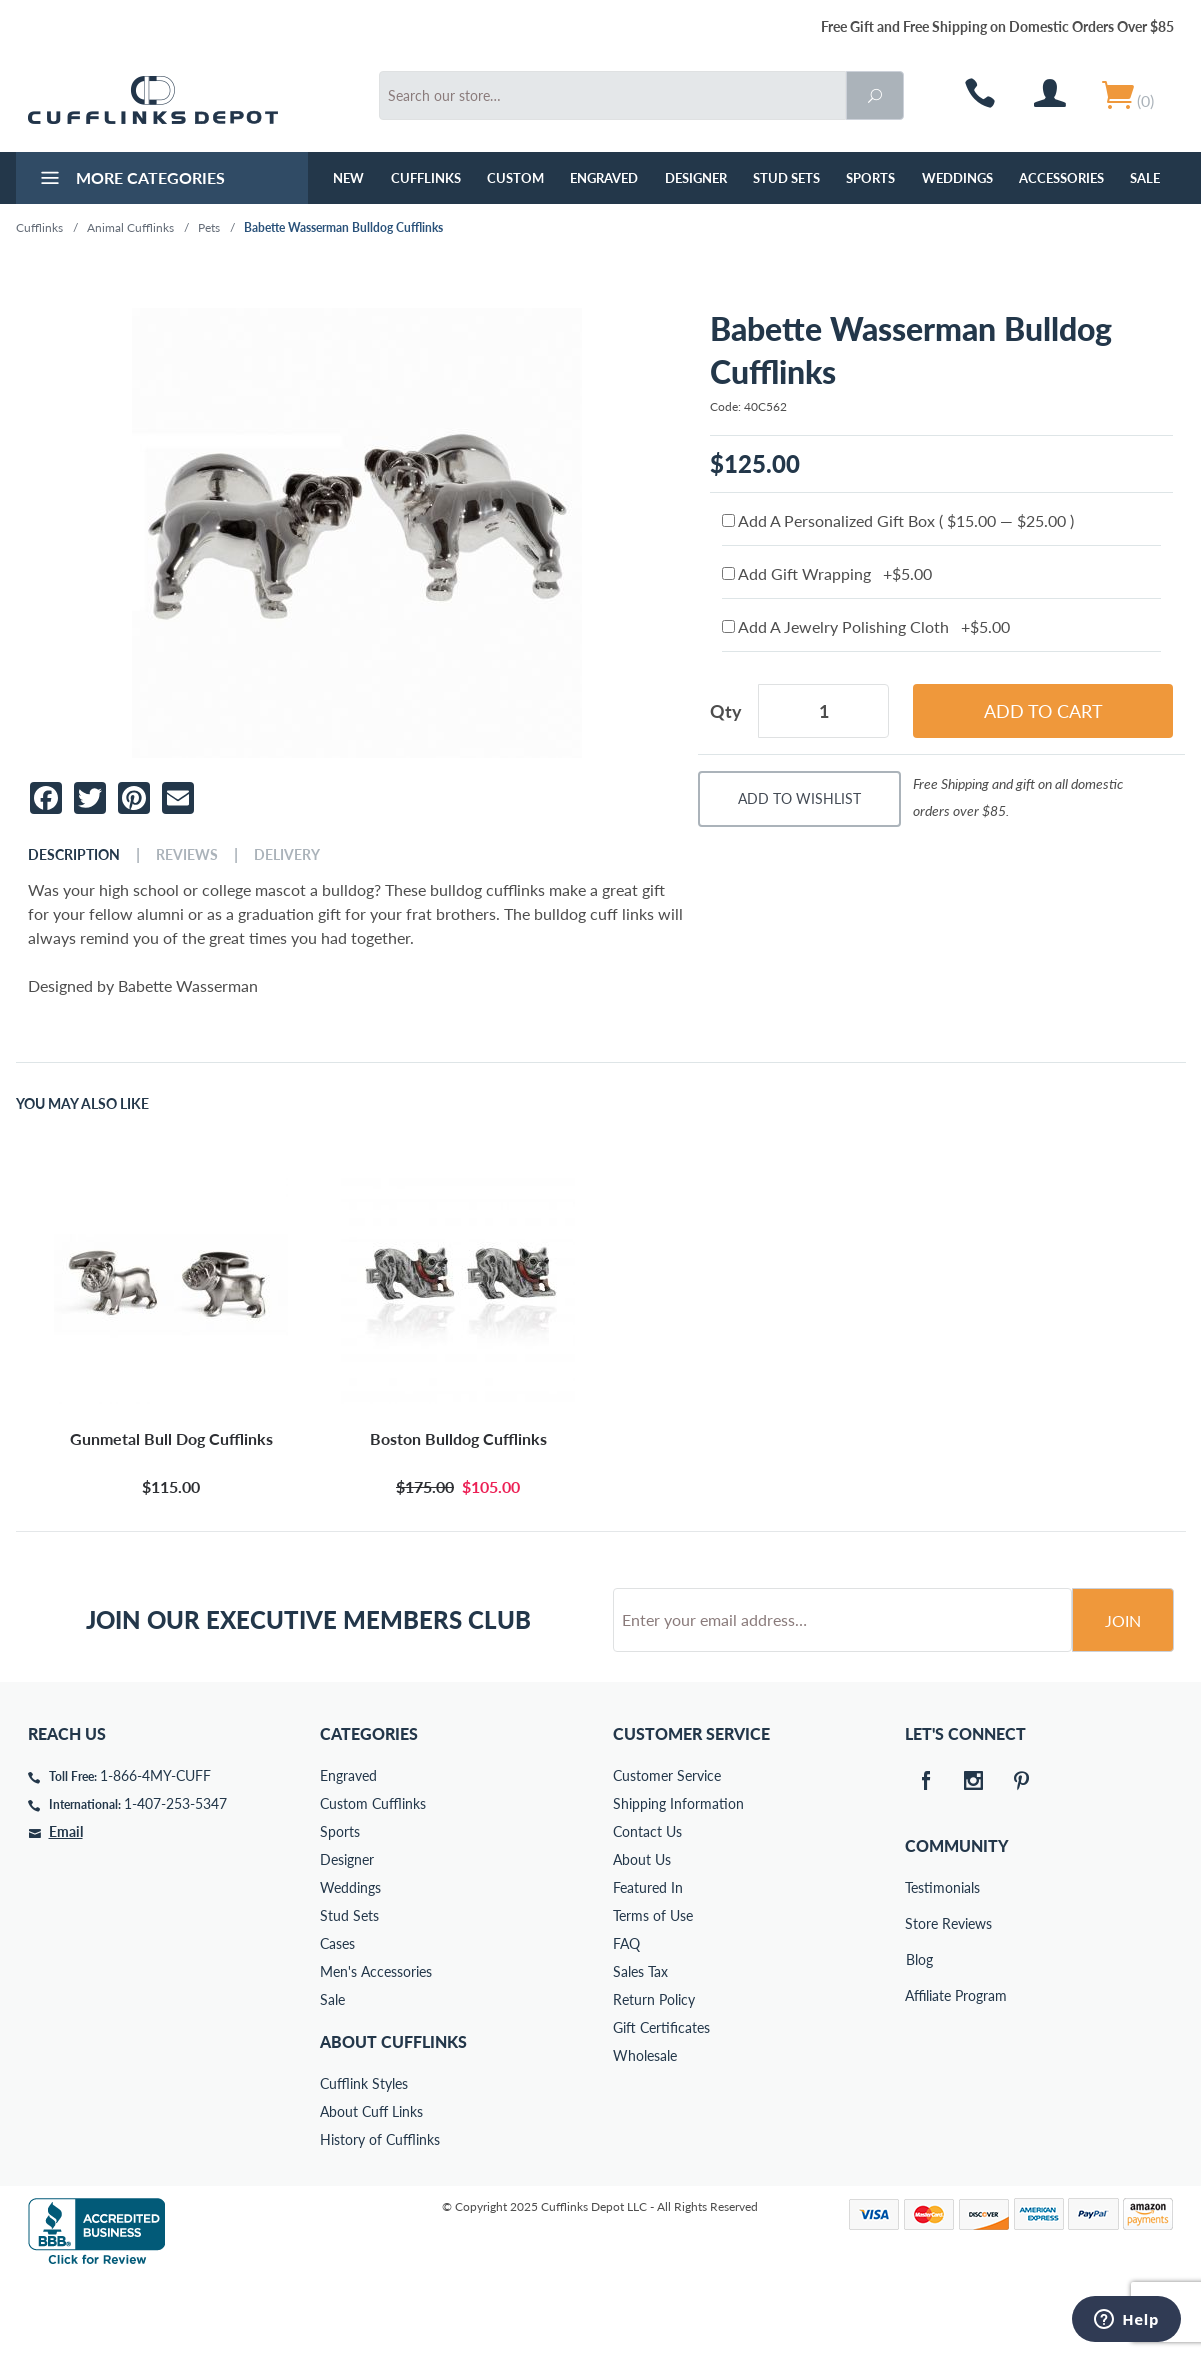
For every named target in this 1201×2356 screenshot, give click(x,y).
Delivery (287, 855)
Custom (515, 178)
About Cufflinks (393, 2117)
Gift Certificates (661, 2103)
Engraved (604, 178)
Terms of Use (653, 1991)
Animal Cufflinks (130, 227)
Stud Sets (786, 178)
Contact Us (647, 1907)
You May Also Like (82, 1104)
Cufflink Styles (364, 2159)
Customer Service (667, 1851)
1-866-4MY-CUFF (155, 1851)
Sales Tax (640, 2047)
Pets (209, 227)
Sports (870, 178)
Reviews (187, 855)
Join (1123, 1696)
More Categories (130, 180)
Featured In (648, 1963)
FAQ (626, 2019)
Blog (919, 2035)
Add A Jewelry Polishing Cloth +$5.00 (866, 626)
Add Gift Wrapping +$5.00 (827, 573)
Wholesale (645, 2131)
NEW (348, 178)
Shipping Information (678, 1879)
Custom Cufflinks (373, 1879)
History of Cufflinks (380, 2215)
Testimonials (919, 1963)
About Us (642, 1935)
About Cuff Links (371, 2187)
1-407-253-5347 (175, 1879)
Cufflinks (426, 178)
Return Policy (654, 2075)
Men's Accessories (376, 2047)
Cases (337, 2019)
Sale (1145, 178)
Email (66, 1907)
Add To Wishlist (799, 798)
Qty (726, 711)
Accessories (1061, 178)
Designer (696, 178)
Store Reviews (919, 1999)
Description (74, 855)
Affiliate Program (919, 2071)
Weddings (957, 178)
